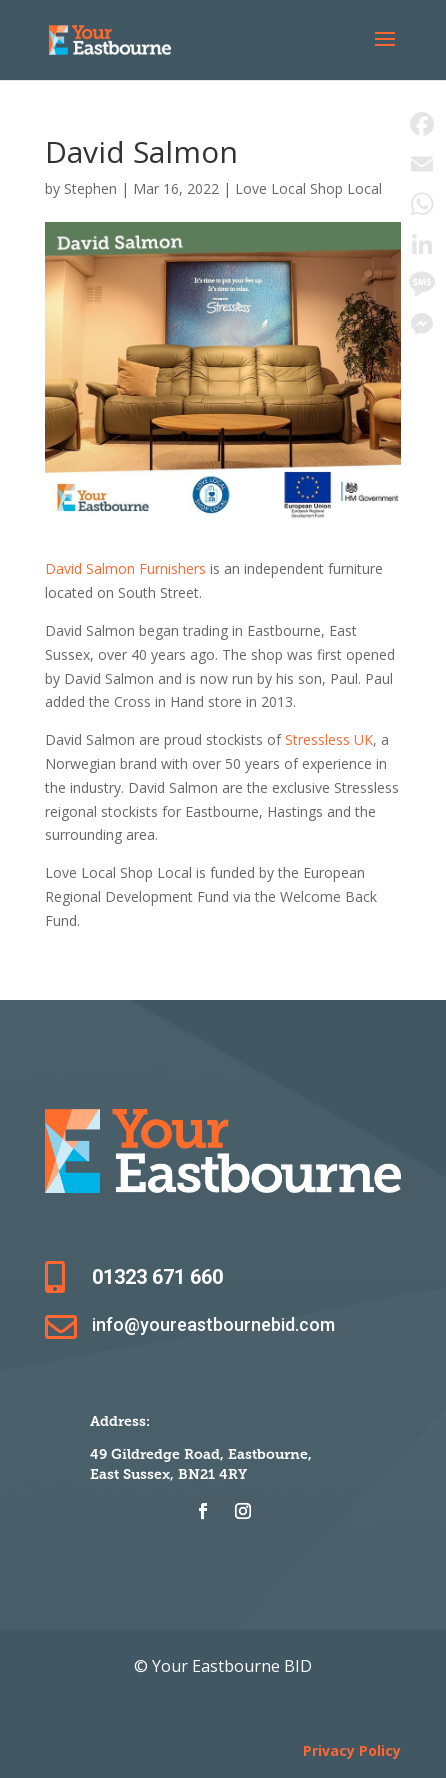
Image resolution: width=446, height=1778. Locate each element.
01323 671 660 (157, 1277)
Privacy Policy (352, 1750)
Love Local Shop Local (308, 188)
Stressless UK (329, 739)
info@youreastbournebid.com (213, 1324)
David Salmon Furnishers (125, 568)
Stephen (90, 188)
